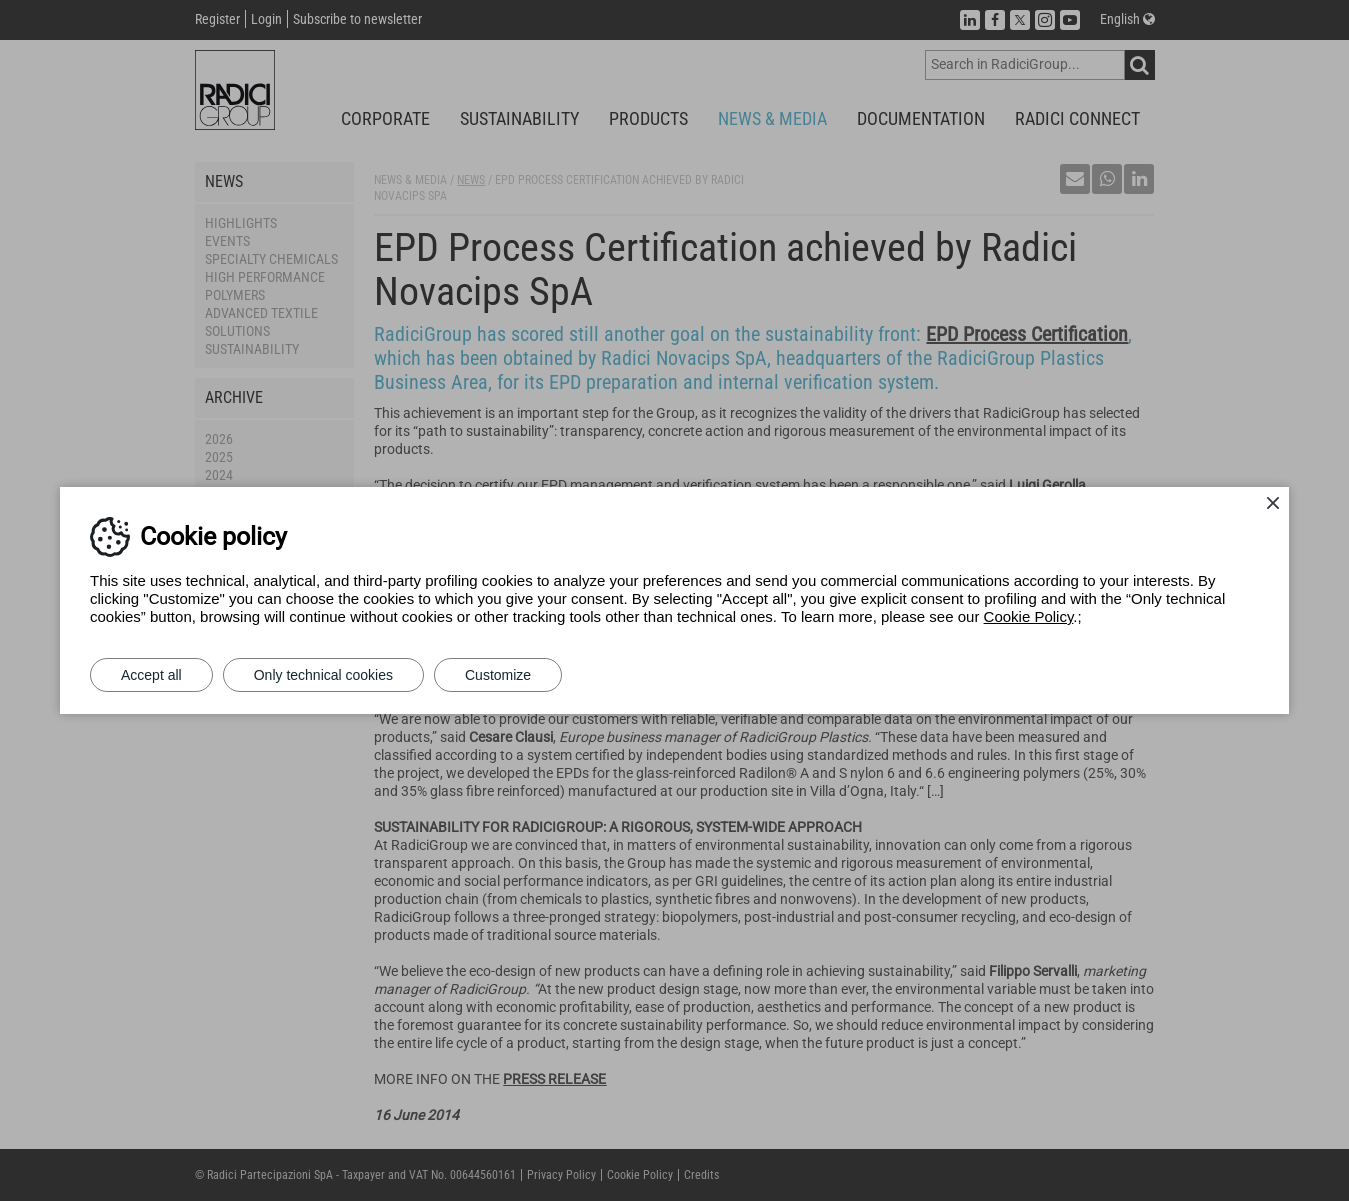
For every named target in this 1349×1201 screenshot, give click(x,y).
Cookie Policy (1029, 616)
